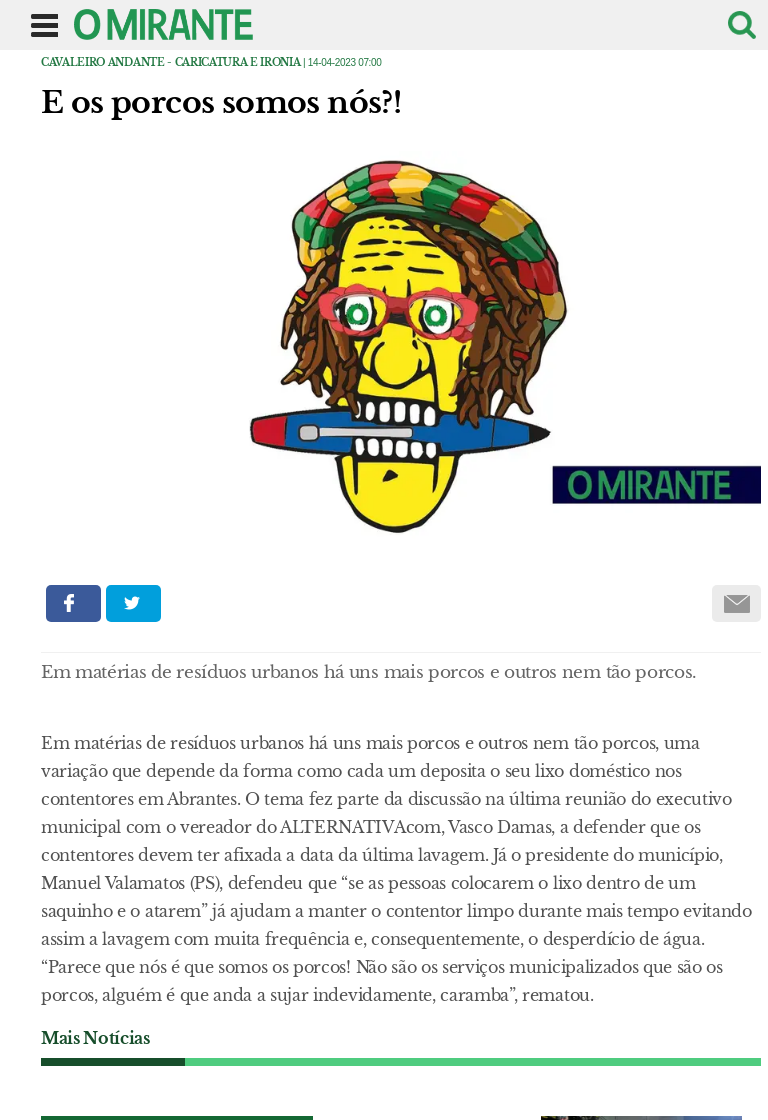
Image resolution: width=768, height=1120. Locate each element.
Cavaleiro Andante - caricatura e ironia (171, 62)
